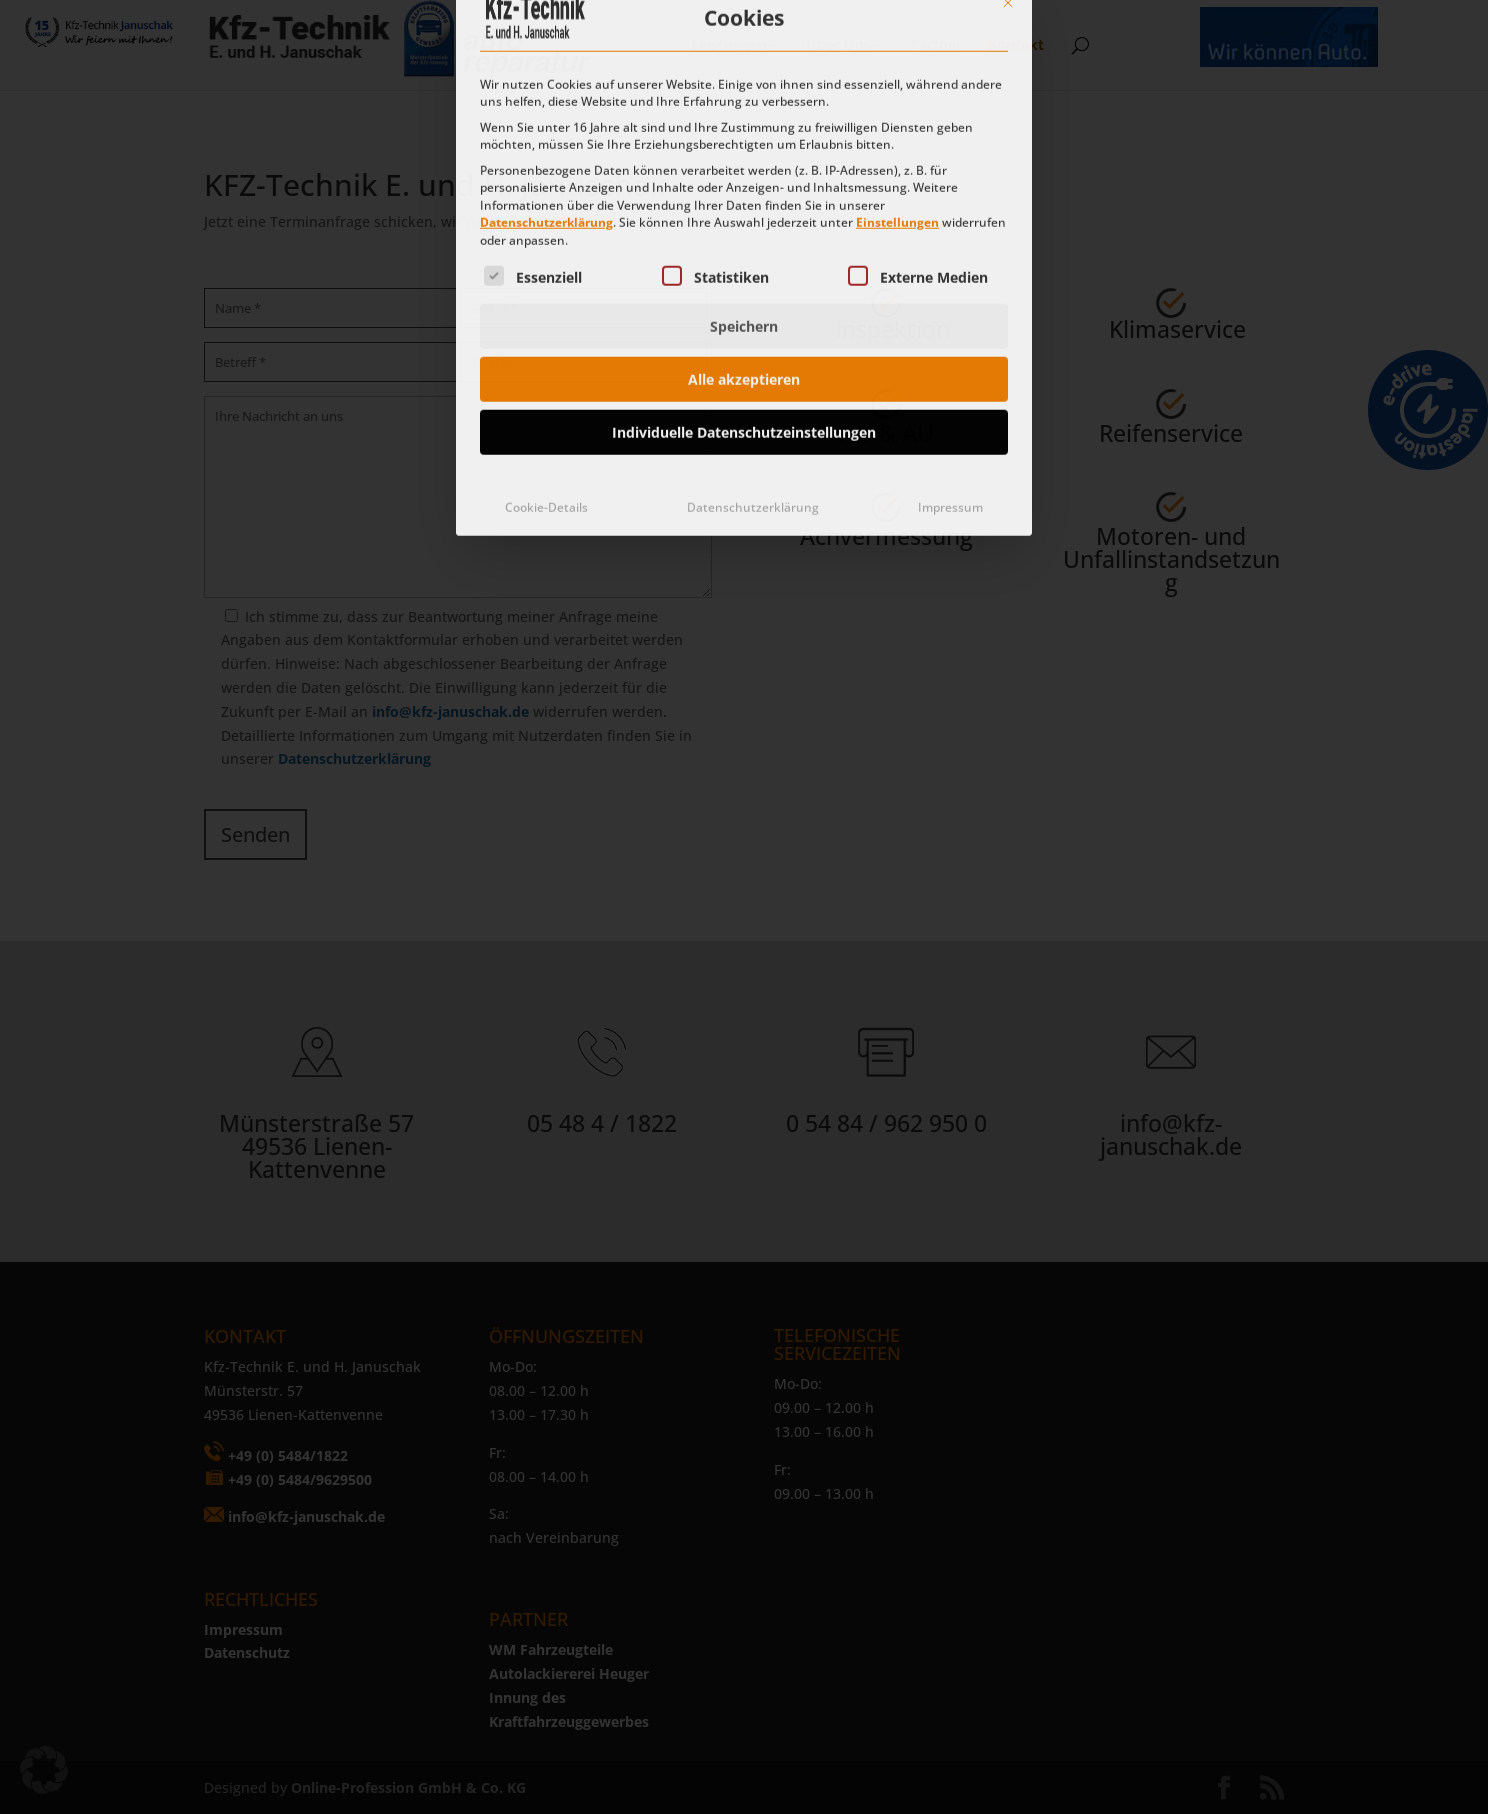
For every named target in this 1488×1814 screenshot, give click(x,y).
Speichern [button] (744, 143)
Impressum (950, 324)
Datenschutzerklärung (546, 39)
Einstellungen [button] (897, 39)
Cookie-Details (546, 324)
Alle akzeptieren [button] (744, 196)
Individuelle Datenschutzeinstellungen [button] (744, 249)
